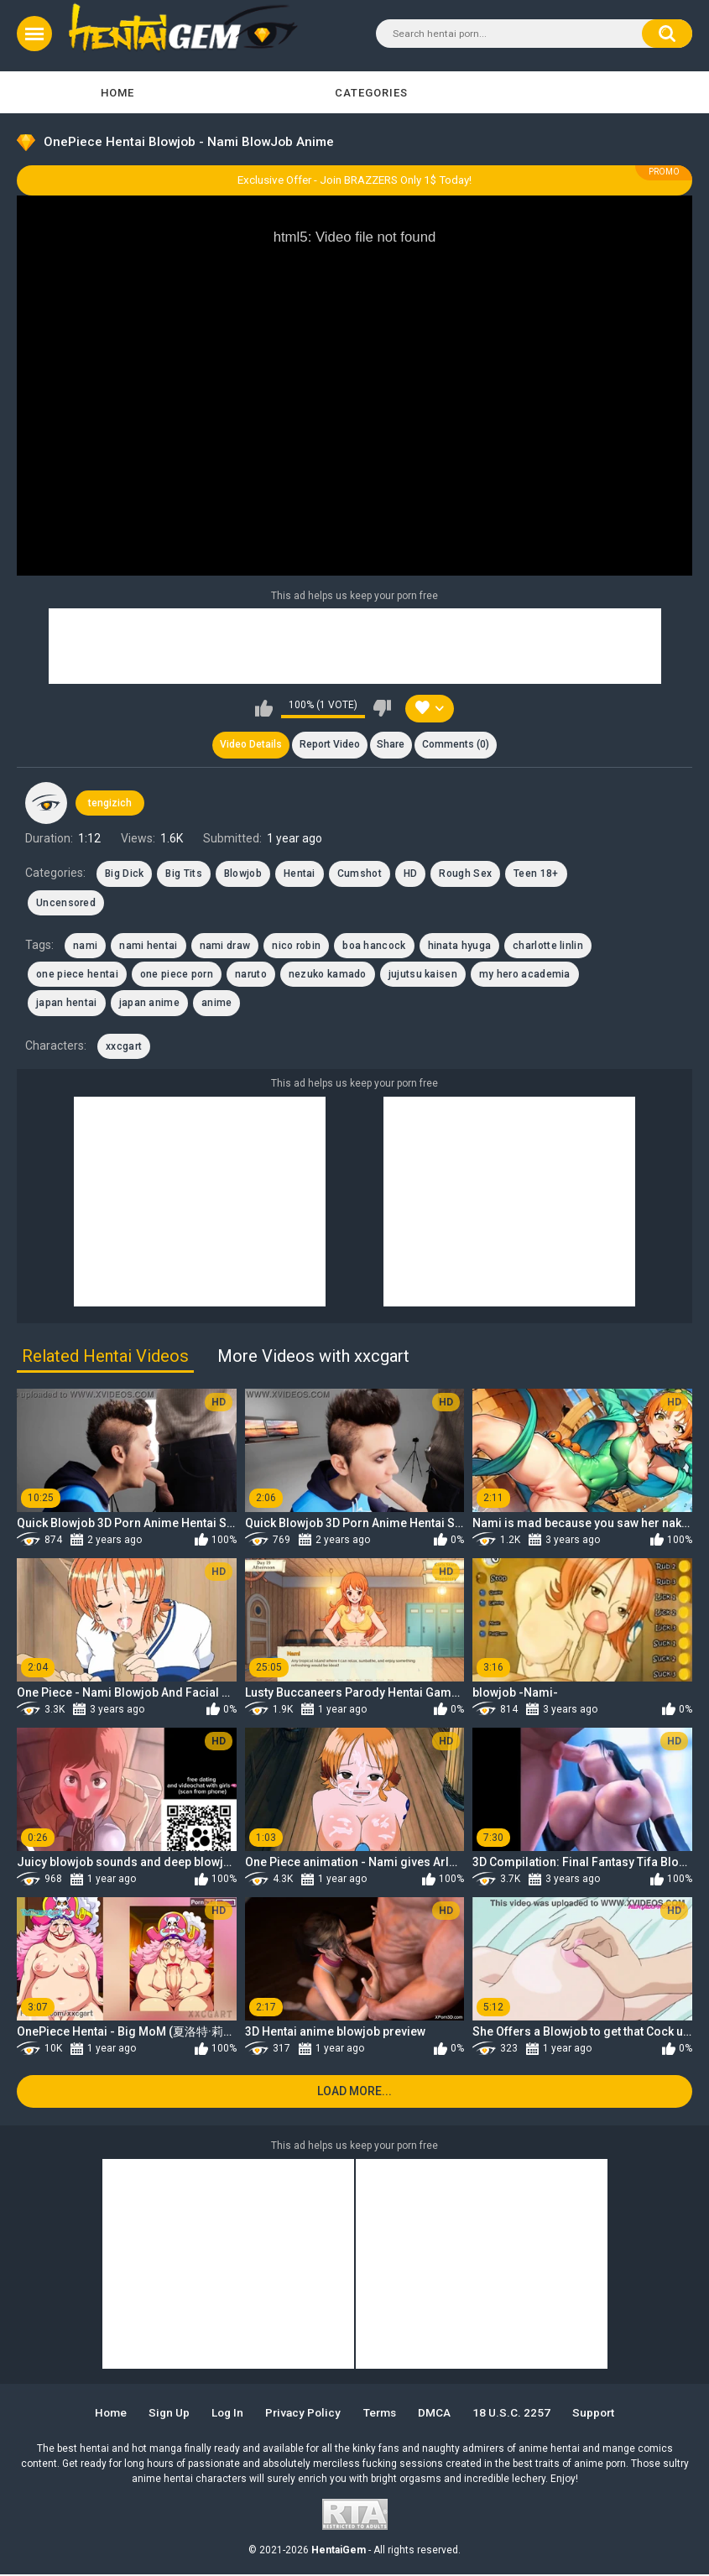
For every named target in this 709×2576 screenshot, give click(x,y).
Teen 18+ (536, 874)
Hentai (299, 874)
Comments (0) (456, 745)
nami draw (225, 946)
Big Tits (183, 874)
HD (411, 874)
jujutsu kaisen (422, 975)
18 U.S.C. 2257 (516, 2414)
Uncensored (66, 903)
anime (216, 1003)
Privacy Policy (303, 2414)
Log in (225, 2414)
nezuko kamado (328, 975)
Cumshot (359, 874)
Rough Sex (465, 874)
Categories (371, 92)
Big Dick (124, 874)
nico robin (296, 946)
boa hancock (373, 946)
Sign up (164, 2414)
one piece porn (176, 975)
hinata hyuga (460, 946)
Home (117, 92)
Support (600, 2414)
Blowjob (243, 874)
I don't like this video (382, 708)
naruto (251, 975)
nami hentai (148, 946)
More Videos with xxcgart (313, 1357)
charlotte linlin (548, 946)
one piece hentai (77, 975)
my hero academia (525, 975)
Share (391, 745)
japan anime (149, 1003)
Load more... (354, 2092)
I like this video (264, 708)
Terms (381, 2414)
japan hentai (66, 1003)
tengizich (110, 804)
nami (85, 946)
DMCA (438, 2414)
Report (329, 745)
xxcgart (124, 1047)
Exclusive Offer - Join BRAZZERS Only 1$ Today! (354, 180)
